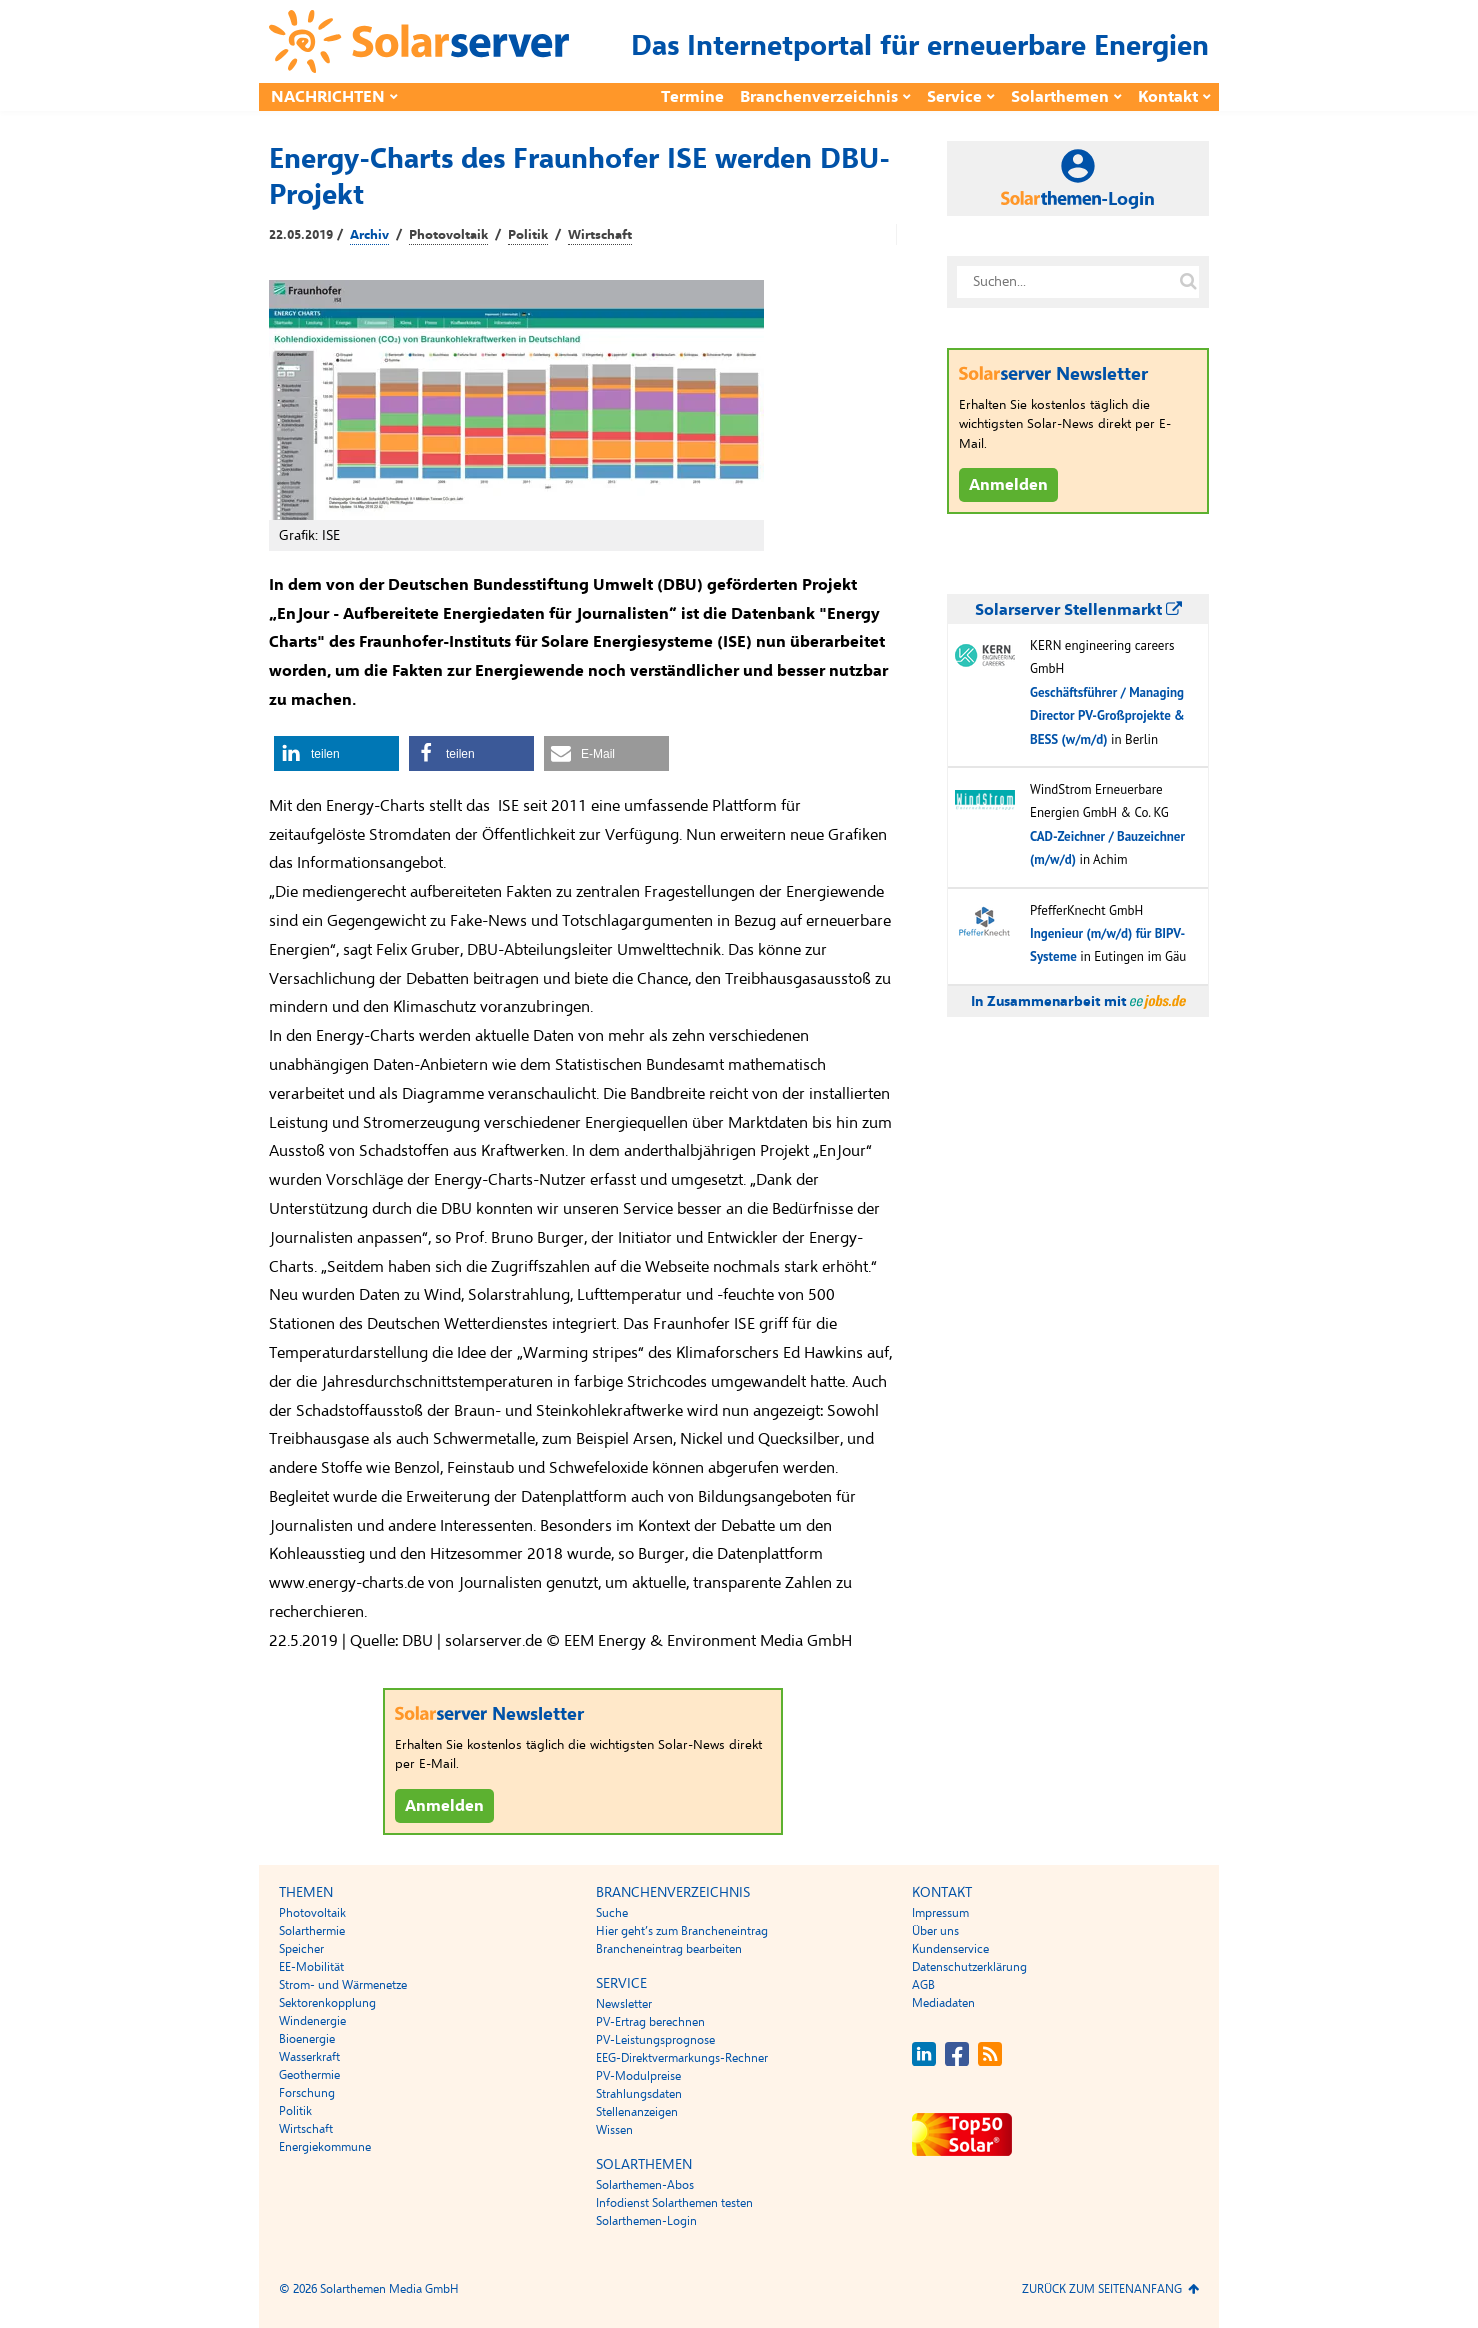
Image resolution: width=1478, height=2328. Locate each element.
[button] (336, 753)
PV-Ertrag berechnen (650, 2022)
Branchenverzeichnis (819, 97)
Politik (528, 235)
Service (954, 97)
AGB (923, 1985)
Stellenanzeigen (637, 2112)
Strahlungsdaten (639, 2094)
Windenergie (312, 2021)
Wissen (614, 2130)
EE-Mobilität (311, 1967)
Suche (612, 1913)
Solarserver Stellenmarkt (1078, 610)
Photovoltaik (448, 235)
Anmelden (444, 1806)
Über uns (935, 1931)
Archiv (369, 235)
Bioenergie (307, 2039)
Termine (692, 97)
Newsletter (624, 2004)
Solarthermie (312, 1931)
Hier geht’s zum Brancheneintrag (682, 1931)
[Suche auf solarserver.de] (1188, 282)
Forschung (307, 2093)
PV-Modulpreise (638, 2076)
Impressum (940, 1913)
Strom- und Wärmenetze (343, 1985)
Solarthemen (1060, 97)
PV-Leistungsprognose (655, 2040)
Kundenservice (950, 1949)
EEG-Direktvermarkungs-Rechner (682, 2058)
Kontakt (1168, 97)
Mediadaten (943, 2003)
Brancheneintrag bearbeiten (669, 1949)
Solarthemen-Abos (645, 2185)
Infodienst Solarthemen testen (674, 2203)
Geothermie (309, 2075)
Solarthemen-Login (646, 2221)
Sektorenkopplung (327, 2003)
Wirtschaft (600, 235)
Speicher (301, 1949)
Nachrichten (328, 97)
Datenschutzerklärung (969, 1967)
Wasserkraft (309, 2057)
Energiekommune (325, 2147)
